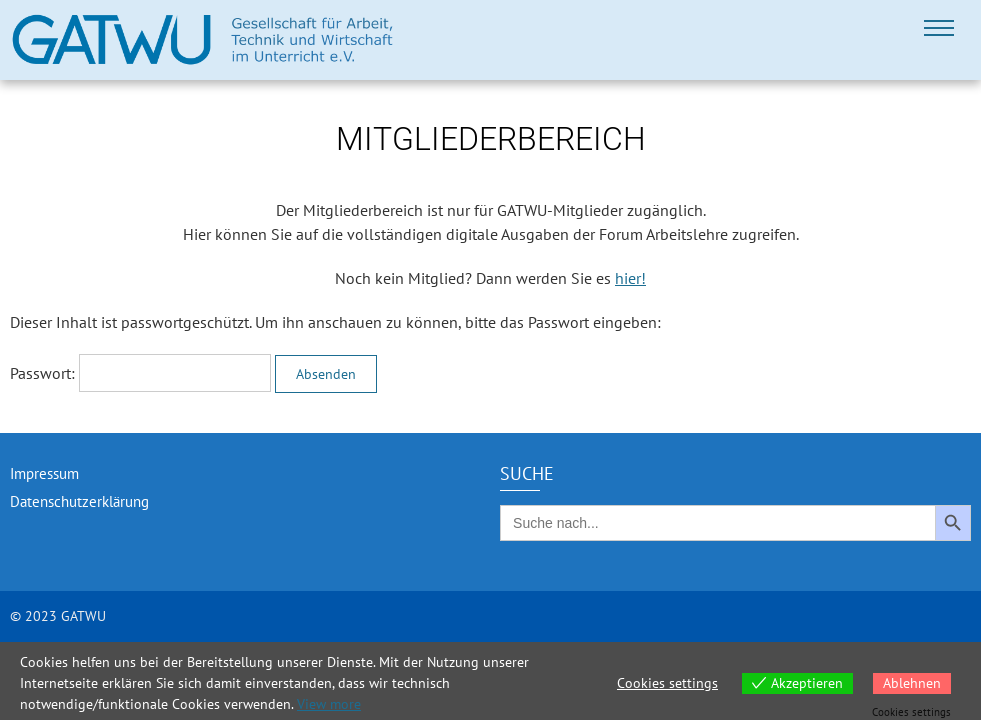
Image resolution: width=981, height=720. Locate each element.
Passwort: (140, 373)
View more (329, 704)
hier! (630, 278)
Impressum (44, 473)
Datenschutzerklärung (79, 501)
